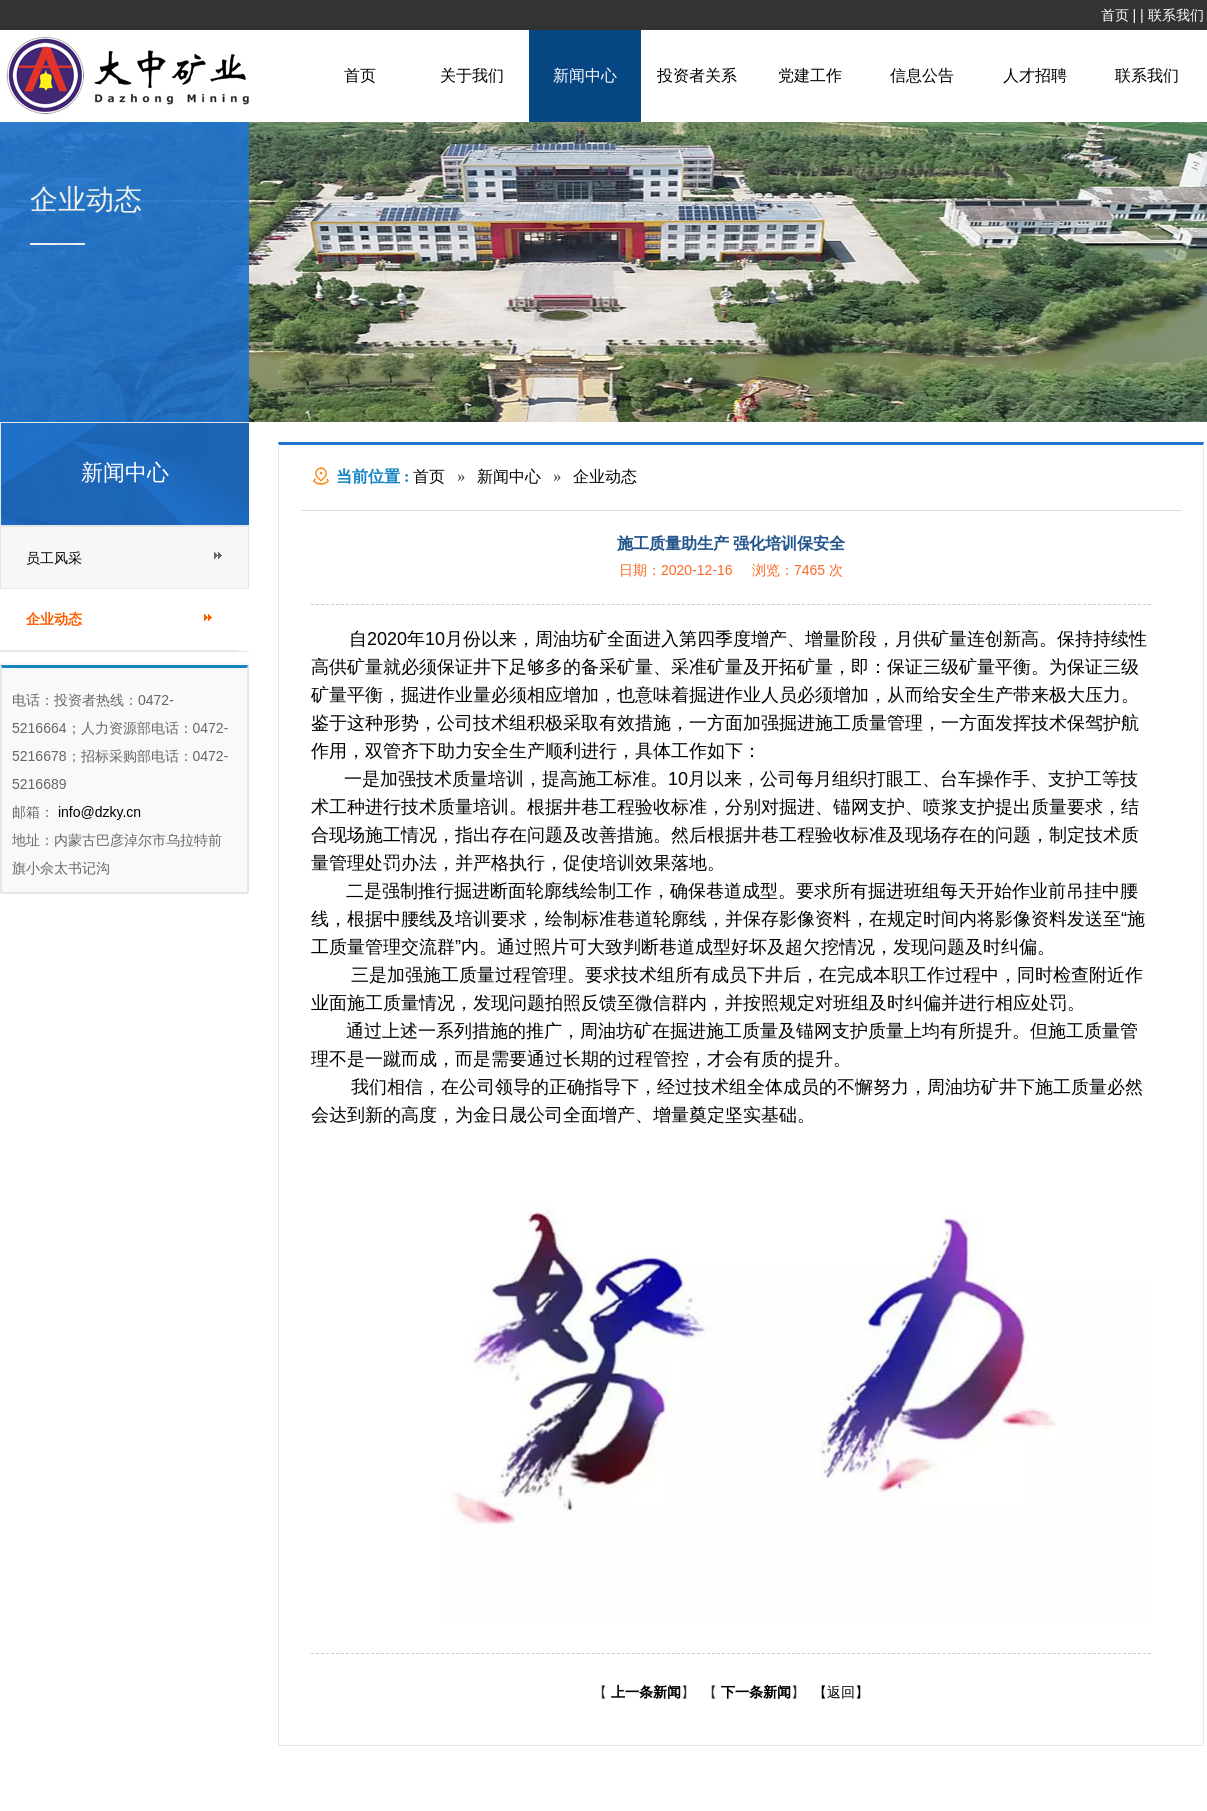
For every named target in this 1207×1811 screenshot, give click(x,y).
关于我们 (472, 75)
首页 (1115, 15)
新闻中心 (585, 75)
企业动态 (605, 476)
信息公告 (922, 75)
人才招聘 (1035, 75)
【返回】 (841, 1692)
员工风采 (54, 558)
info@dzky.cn (97, 812)
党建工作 (810, 75)
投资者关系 (697, 75)
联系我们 (1176, 15)
